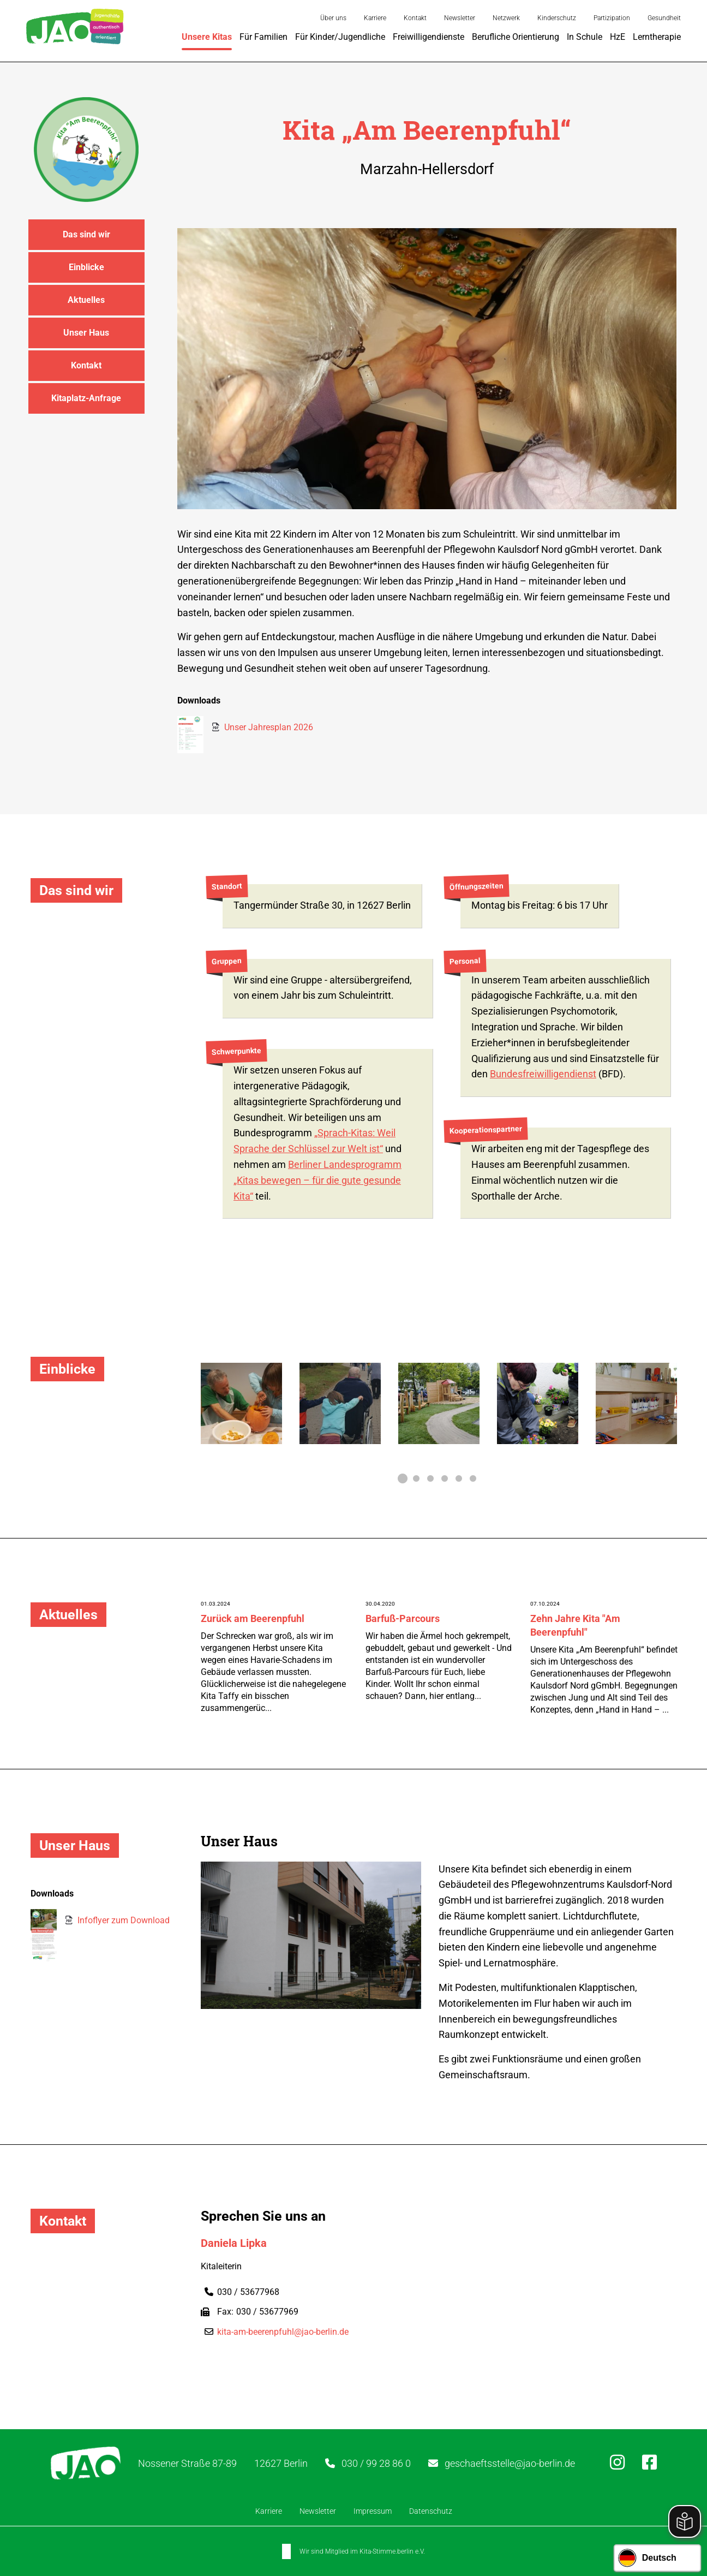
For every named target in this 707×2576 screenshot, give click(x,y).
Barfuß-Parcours (403, 1618)
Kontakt (415, 18)
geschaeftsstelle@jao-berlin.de (510, 2463)
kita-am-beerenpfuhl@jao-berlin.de (283, 2332)
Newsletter (459, 18)
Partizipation (612, 18)
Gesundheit (664, 18)
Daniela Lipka (234, 2243)
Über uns (333, 18)
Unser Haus (86, 332)
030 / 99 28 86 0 (376, 2463)
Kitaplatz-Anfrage (86, 398)
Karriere (375, 18)
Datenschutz (430, 2511)
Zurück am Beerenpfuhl (252, 1618)
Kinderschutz (556, 18)
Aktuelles (86, 300)
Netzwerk (506, 18)
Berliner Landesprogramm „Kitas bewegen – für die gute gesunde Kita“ (317, 1180)
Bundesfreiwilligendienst (543, 1074)
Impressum (373, 2511)
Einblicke (86, 267)
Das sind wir (86, 234)
